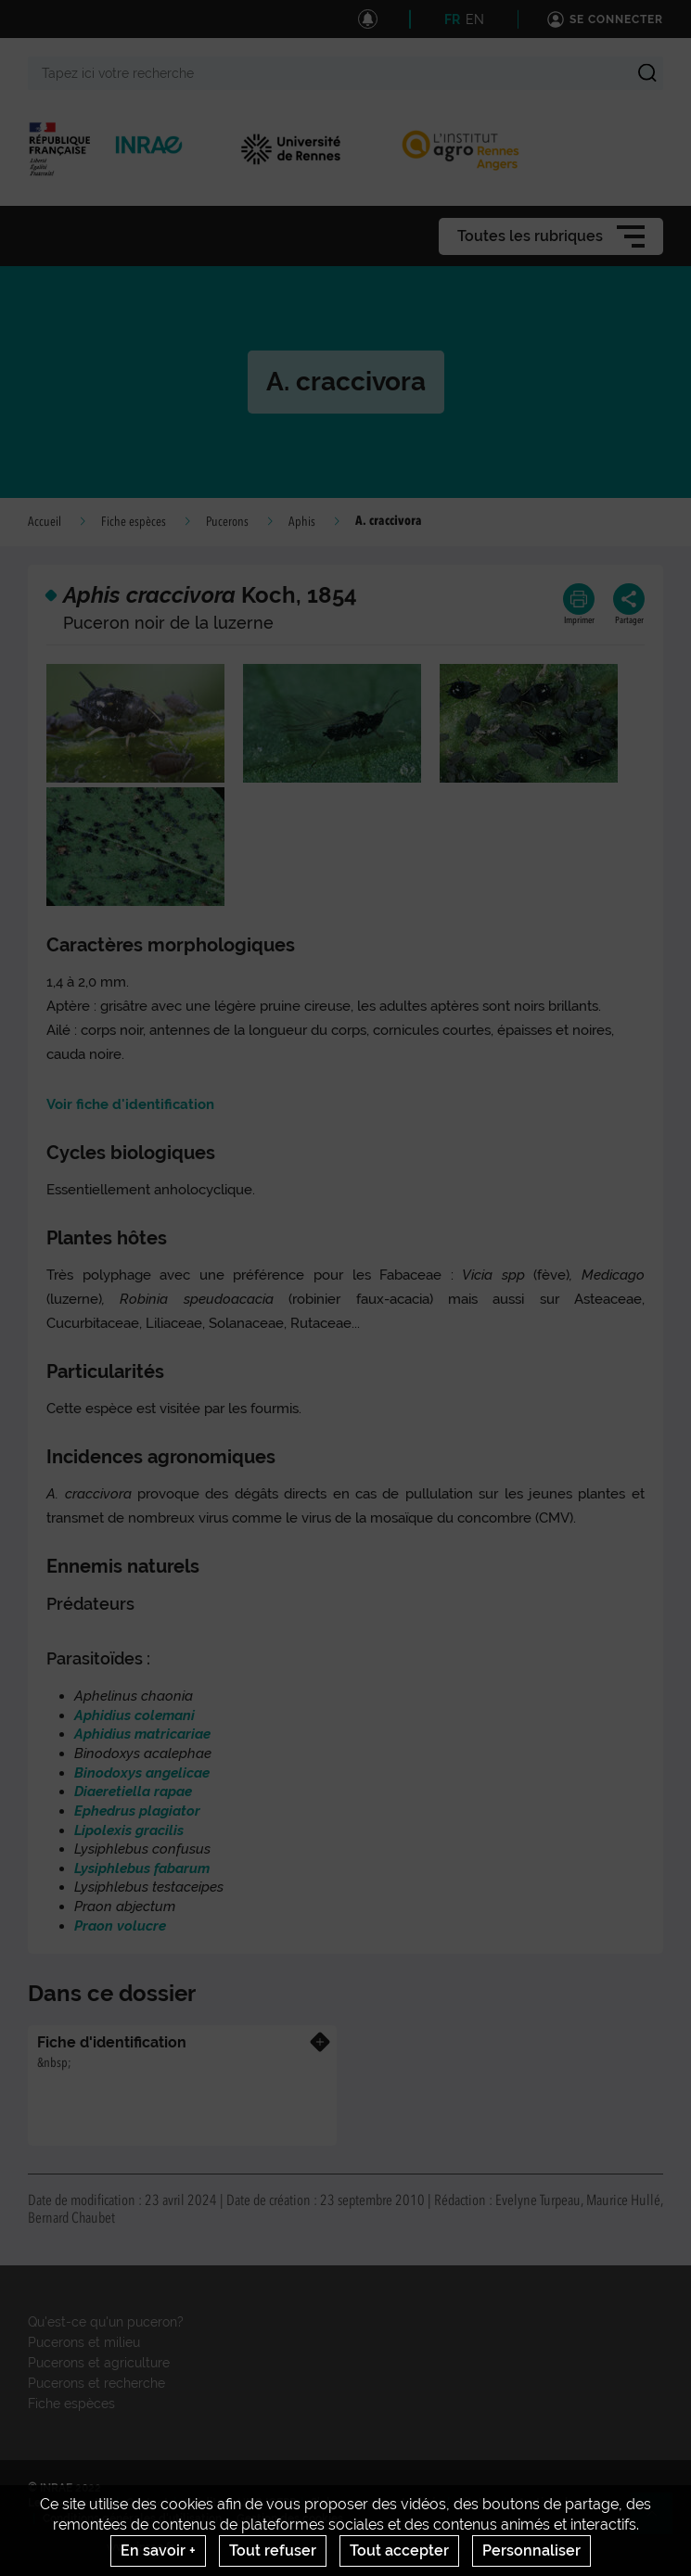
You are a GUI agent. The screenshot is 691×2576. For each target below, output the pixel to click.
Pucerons (227, 522)
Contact (147, 2502)
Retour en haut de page (659, 2521)
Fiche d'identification (111, 2042)
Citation (478, 2502)
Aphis (301, 522)
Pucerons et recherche (96, 2383)
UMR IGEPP (266, 2502)
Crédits (203, 2502)
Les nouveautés (69, 2502)
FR (452, 19)
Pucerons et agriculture (99, 2362)
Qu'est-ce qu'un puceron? (106, 2322)
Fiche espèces (133, 522)
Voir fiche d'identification (130, 1104)
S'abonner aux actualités (376, 2502)
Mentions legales (559, 2502)
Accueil (44, 522)
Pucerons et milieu (84, 2342)
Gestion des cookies (290, 2518)
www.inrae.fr (140, 2547)
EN (475, 19)
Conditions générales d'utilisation (132, 2518)
